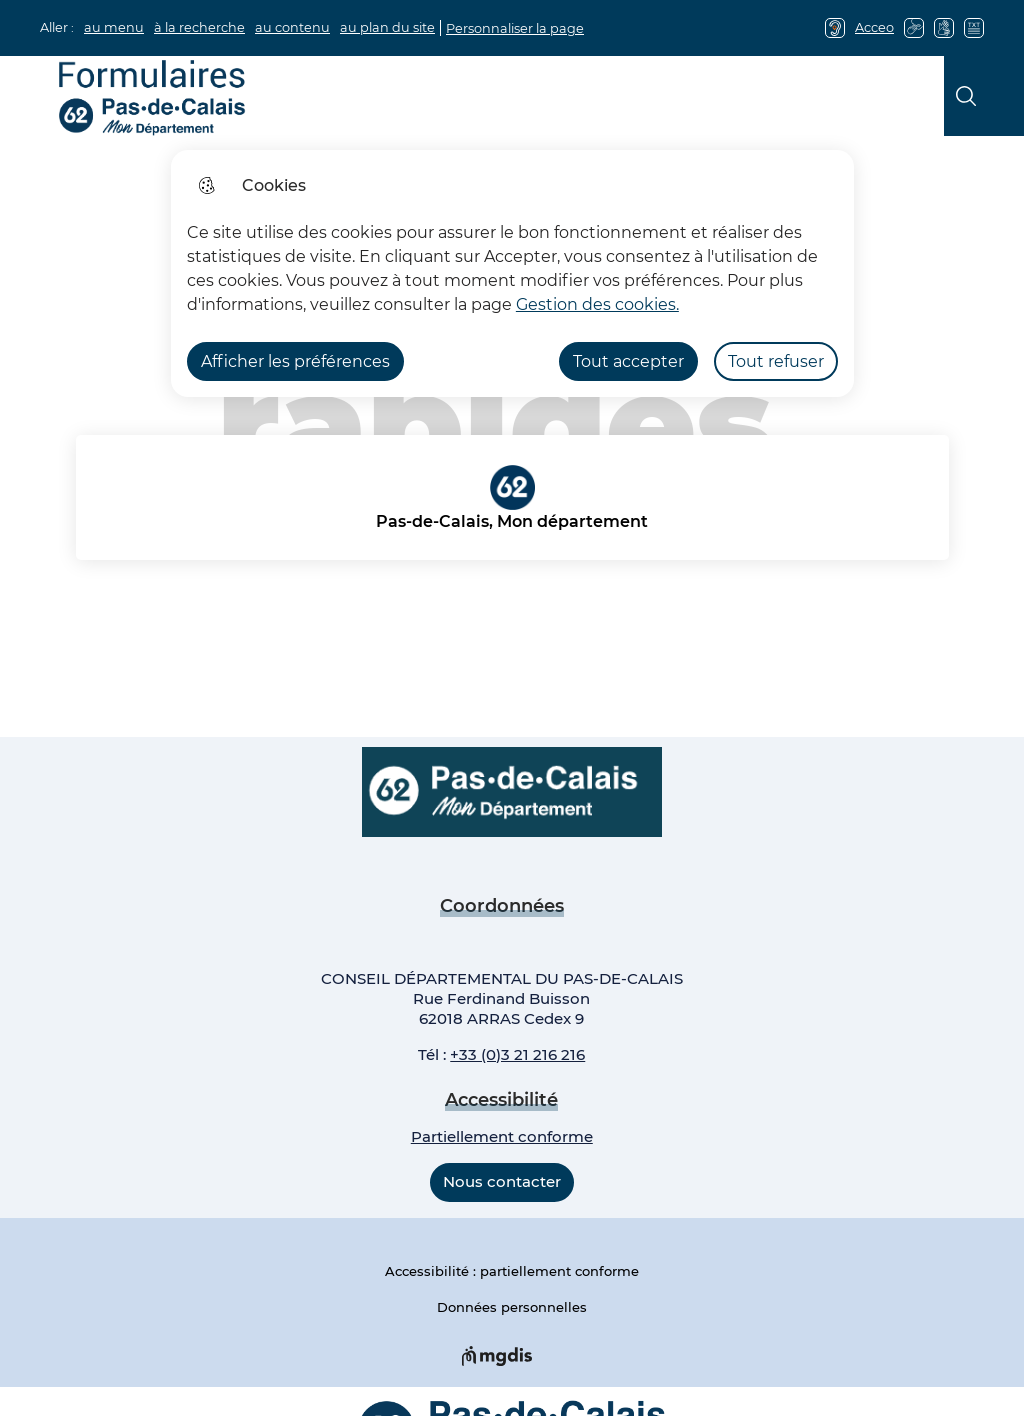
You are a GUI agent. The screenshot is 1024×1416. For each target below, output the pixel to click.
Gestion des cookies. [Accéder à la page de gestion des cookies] (597, 304)
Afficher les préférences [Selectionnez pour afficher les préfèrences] (295, 361)
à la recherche (199, 27)
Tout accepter (628, 361)
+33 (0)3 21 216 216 (517, 1054)
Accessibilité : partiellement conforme (512, 1271)
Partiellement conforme (502, 1136)
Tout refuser (776, 361)
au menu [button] (114, 27)
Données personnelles (512, 1307)
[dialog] (512, 273)
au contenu (292, 27)
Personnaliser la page (515, 28)
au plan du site (387, 27)
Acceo (874, 27)
